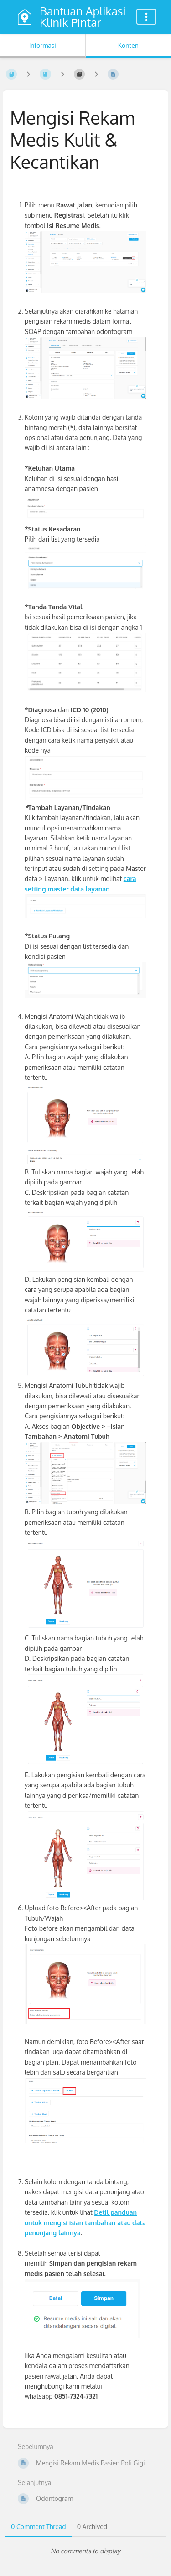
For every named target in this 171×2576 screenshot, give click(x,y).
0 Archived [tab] (92, 2526)
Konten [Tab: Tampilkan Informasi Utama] (128, 45)
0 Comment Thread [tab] (38, 2526)
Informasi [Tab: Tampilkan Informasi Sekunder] (42, 45)
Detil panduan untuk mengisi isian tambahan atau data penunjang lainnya (85, 2222)
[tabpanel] (85, 2551)
